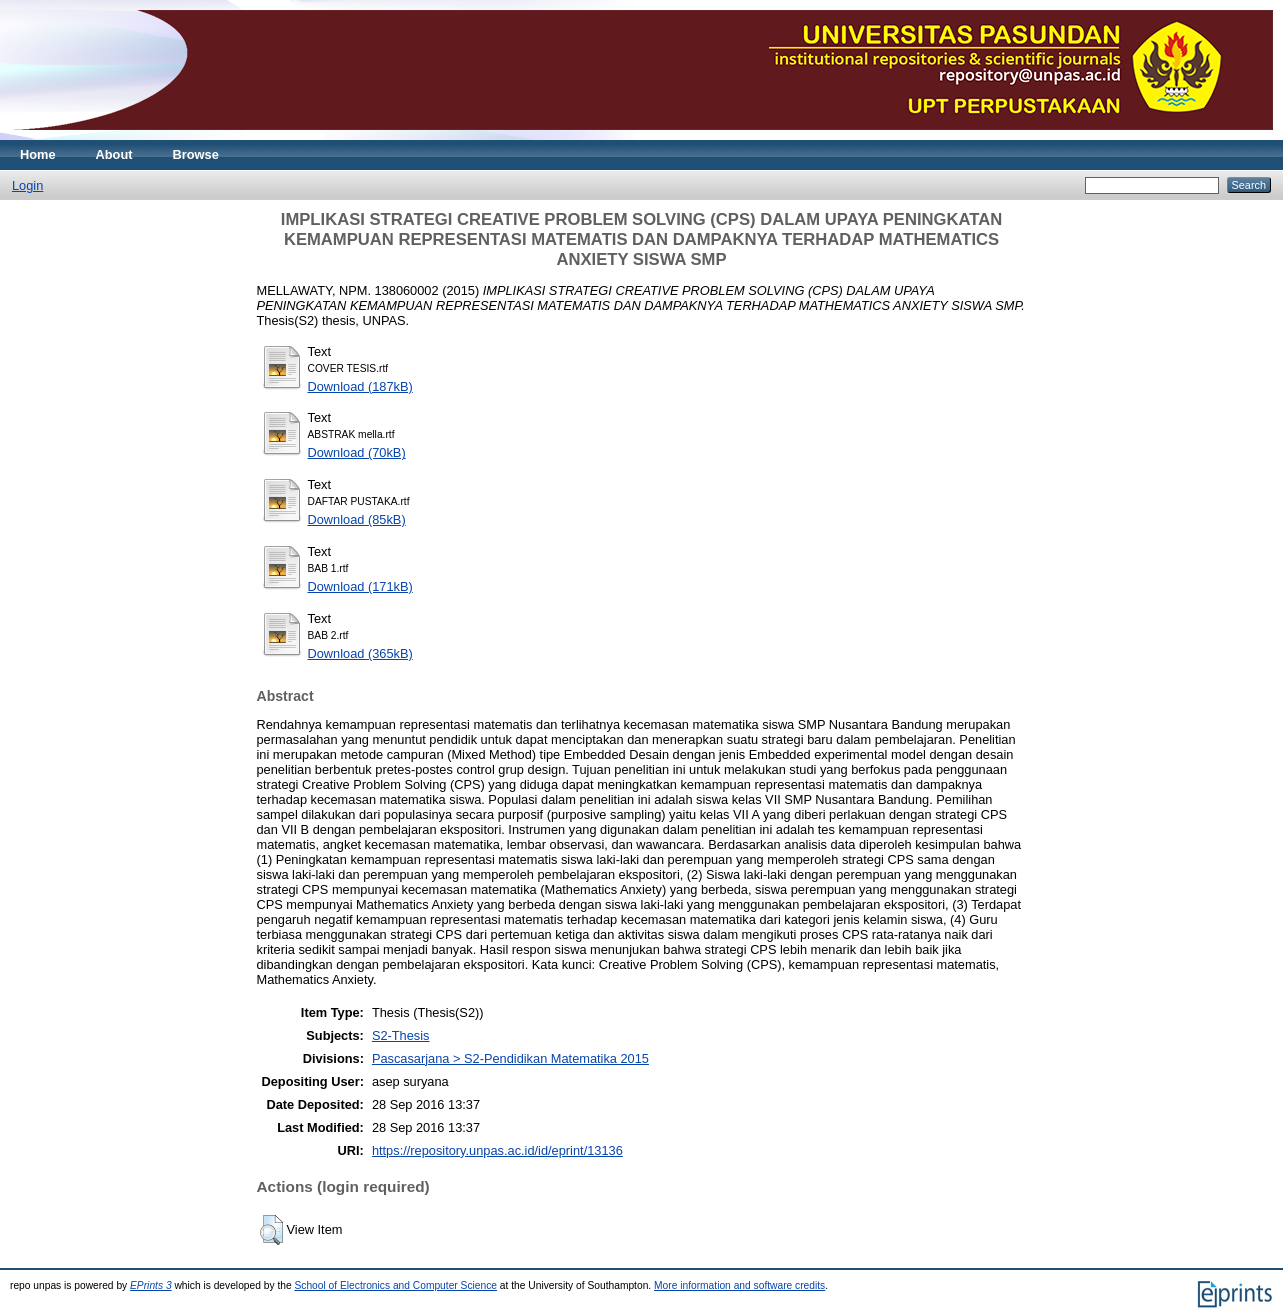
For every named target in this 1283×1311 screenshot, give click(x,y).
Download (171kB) (360, 586)
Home (38, 154)
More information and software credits (739, 1285)
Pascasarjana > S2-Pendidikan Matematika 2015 (510, 1058)
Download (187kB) (360, 386)
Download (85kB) (357, 519)
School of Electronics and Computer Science (395, 1285)
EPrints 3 (151, 1285)
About (114, 154)
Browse (196, 154)
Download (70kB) (357, 452)
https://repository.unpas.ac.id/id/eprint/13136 (497, 1150)
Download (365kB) (360, 653)
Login (27, 185)
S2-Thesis (401, 1035)
